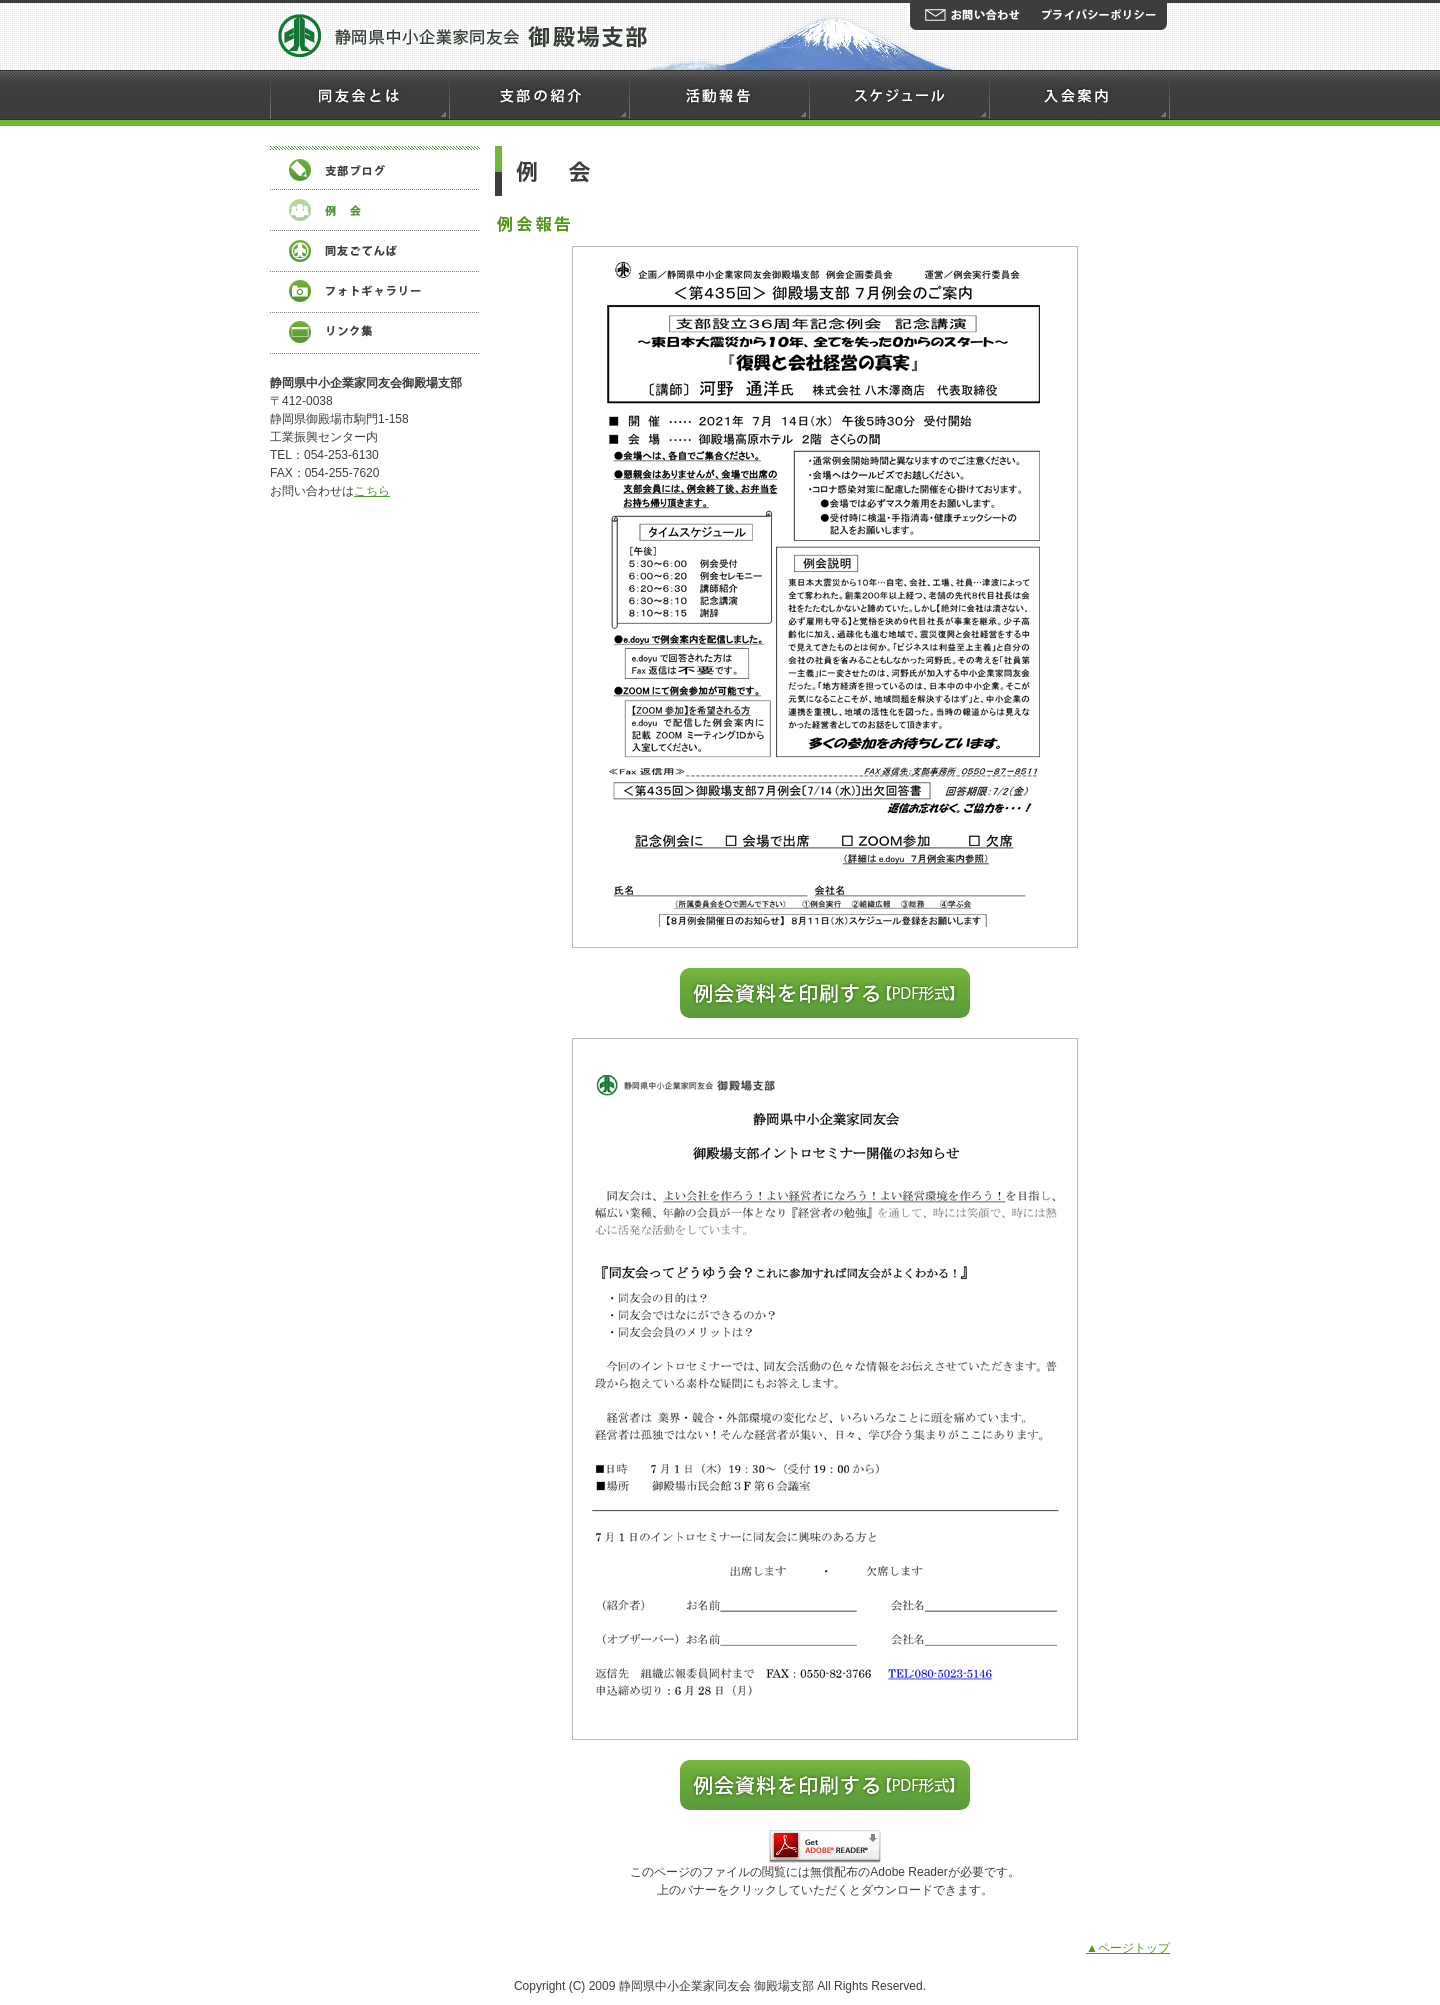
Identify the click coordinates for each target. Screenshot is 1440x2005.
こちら (372, 491)
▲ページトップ (1128, 1948)
